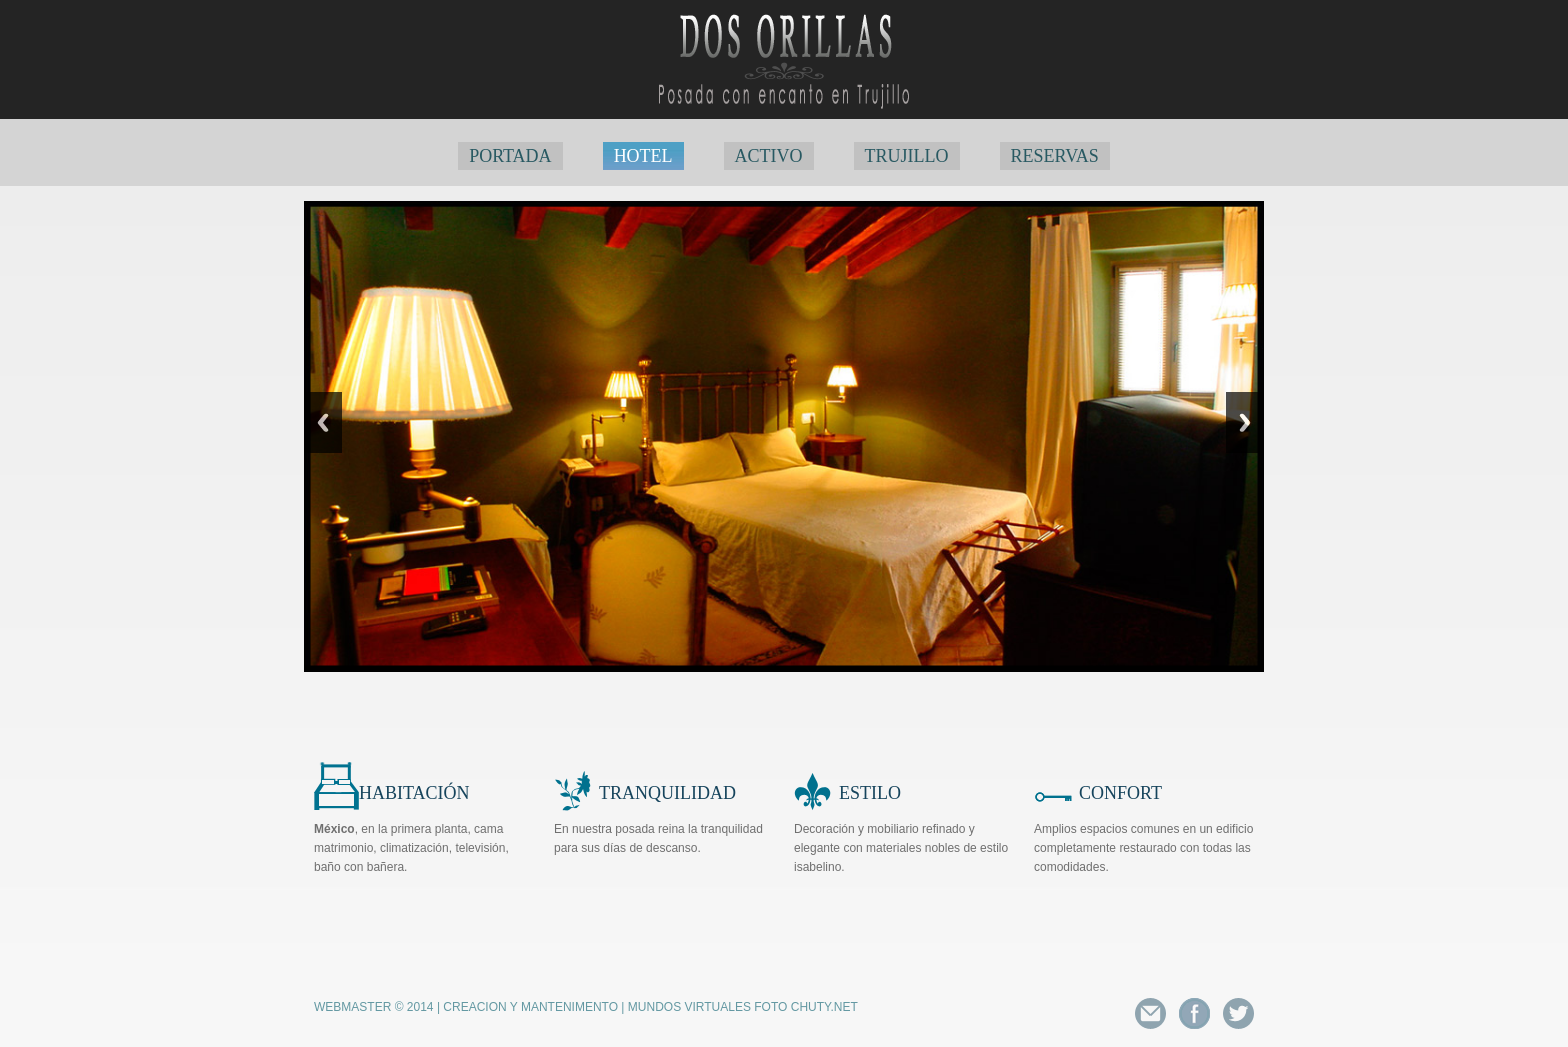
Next (1245, 422)
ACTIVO (769, 156)
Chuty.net (824, 1007)
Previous (323, 422)
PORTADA (510, 156)
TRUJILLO (907, 156)
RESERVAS (1055, 156)
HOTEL (643, 156)
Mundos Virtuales (689, 1007)
